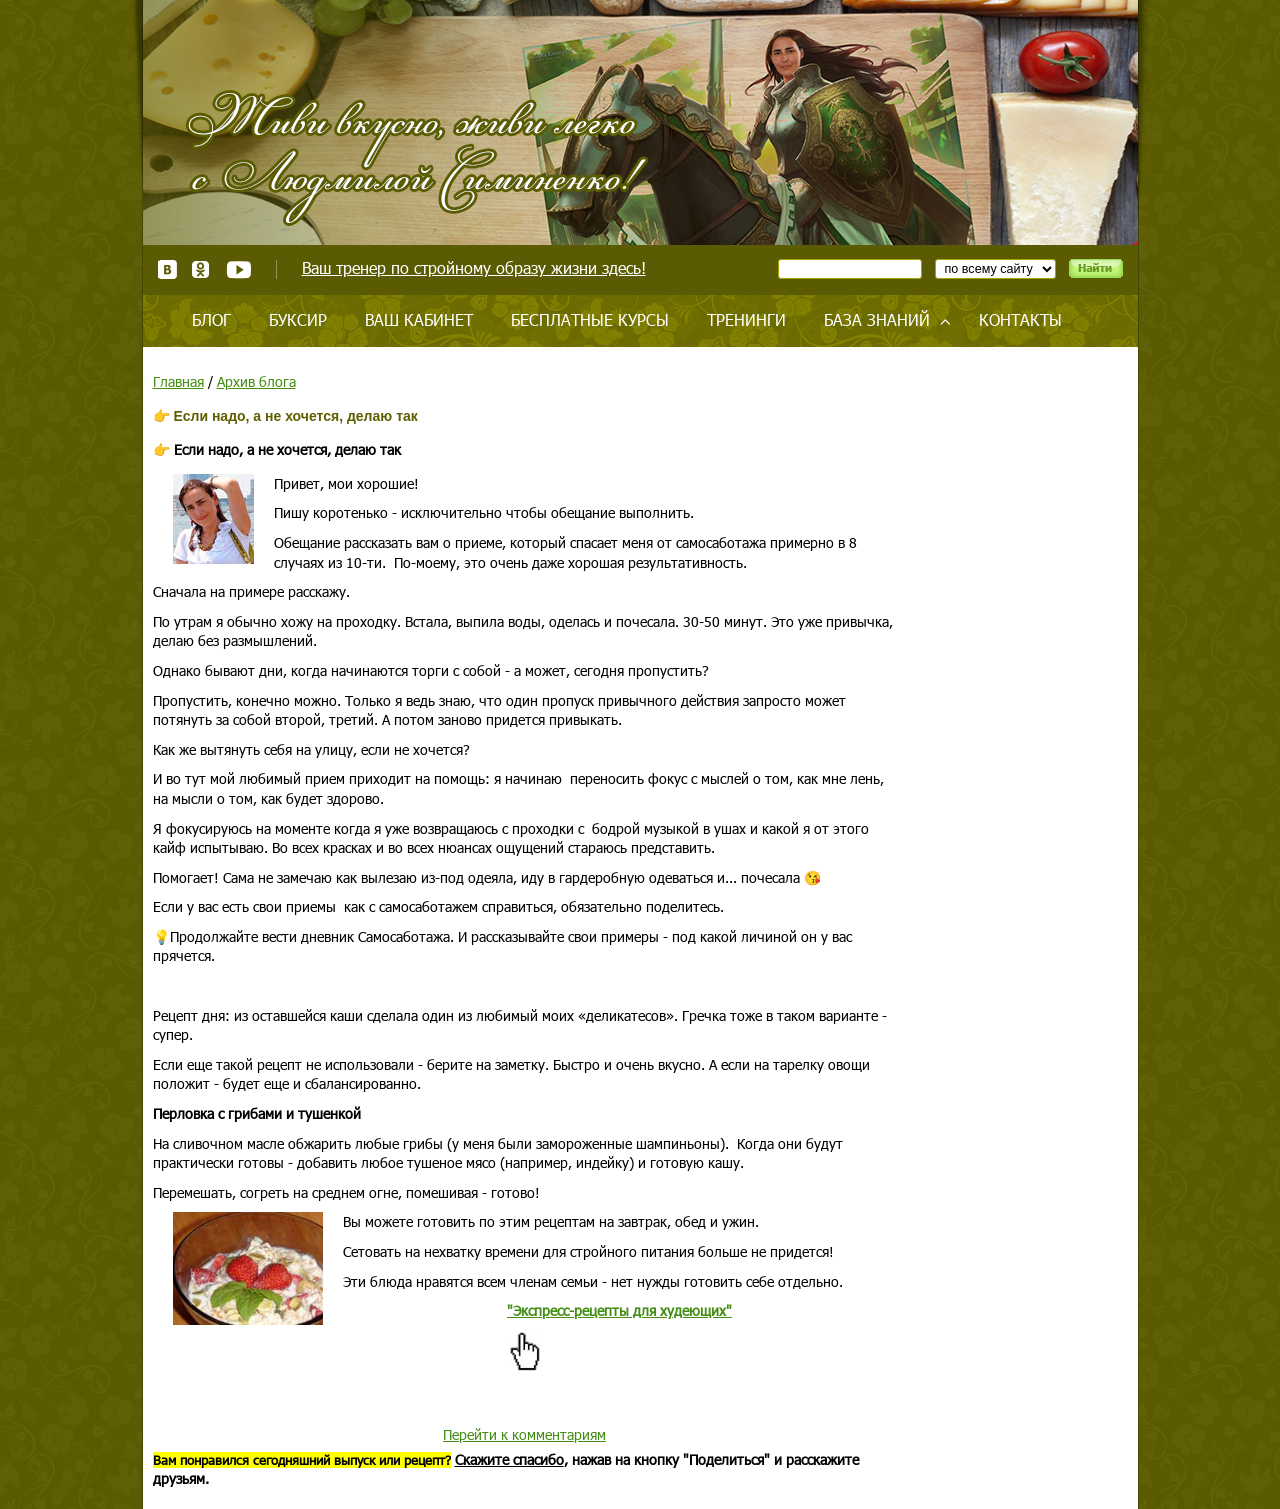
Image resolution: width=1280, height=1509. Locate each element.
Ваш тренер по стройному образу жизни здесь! (474, 267)
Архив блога (256, 381)
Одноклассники (201, 269)
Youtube (238, 269)
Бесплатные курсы (590, 319)
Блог (211, 319)
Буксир (298, 319)
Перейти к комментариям (524, 1434)
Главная (178, 381)
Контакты (1020, 319)
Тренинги (746, 319)
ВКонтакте (167, 269)
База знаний (877, 319)
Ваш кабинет (419, 319)
